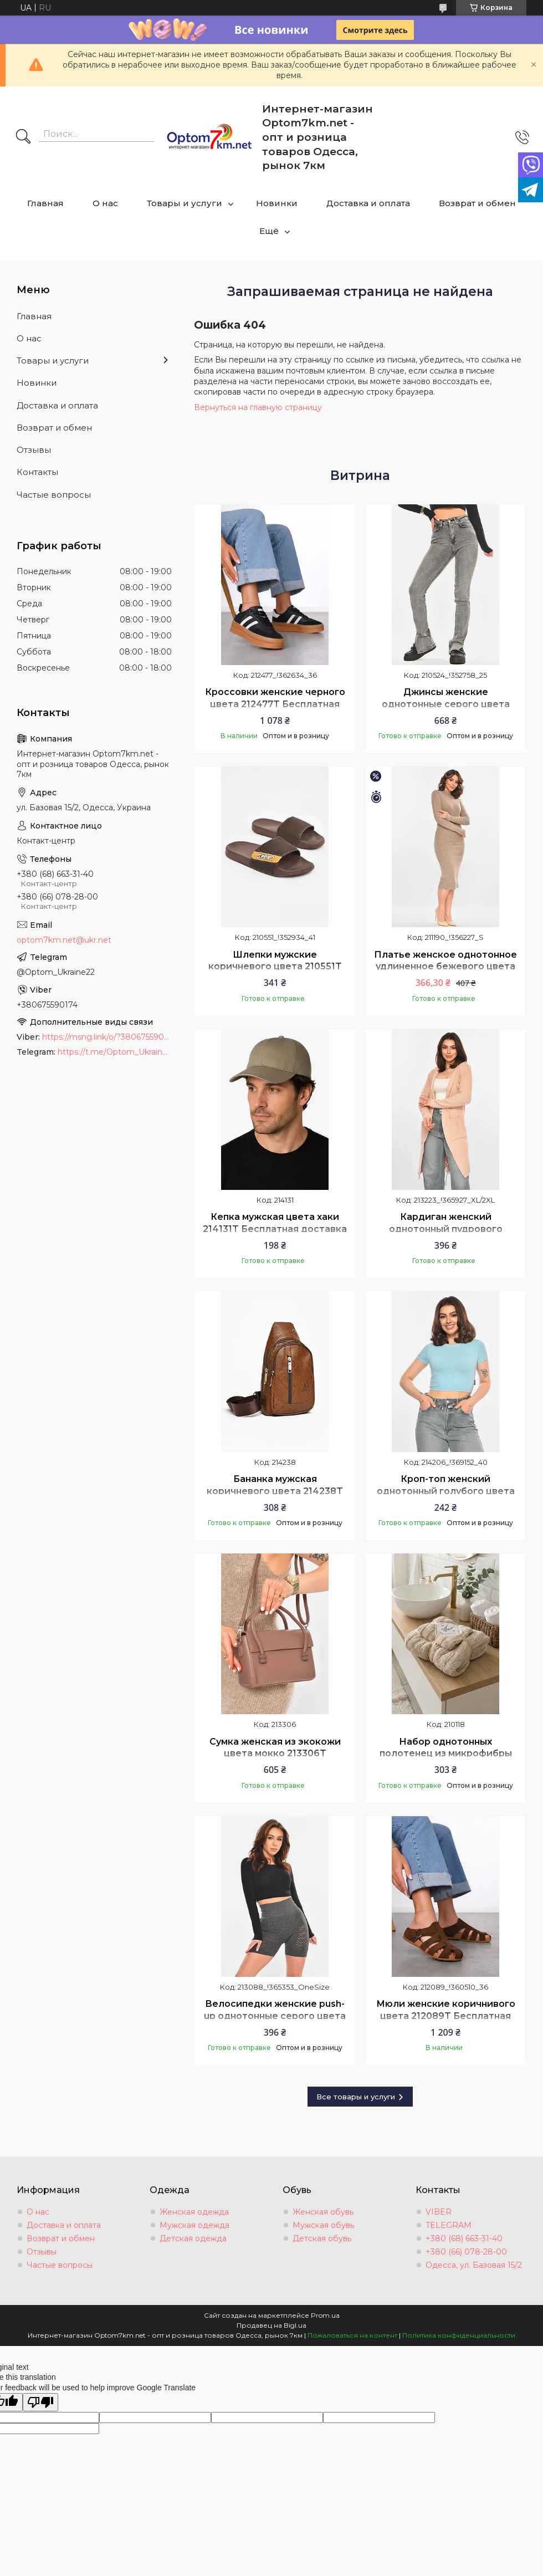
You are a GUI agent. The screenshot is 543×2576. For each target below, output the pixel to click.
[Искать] (23, 137)
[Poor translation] (40, 2402)
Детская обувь (322, 2238)
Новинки (277, 203)
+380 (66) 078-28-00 (466, 2252)
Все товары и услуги (355, 2096)
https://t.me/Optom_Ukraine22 (115, 1052)
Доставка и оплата (368, 203)
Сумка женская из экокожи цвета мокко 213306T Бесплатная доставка (275, 1753)
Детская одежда (193, 2238)
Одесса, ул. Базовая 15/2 (474, 2265)
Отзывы (34, 449)
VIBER (439, 2212)
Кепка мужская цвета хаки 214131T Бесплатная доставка (275, 1223)
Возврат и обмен (477, 203)
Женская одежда (194, 2212)
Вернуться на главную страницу (258, 407)
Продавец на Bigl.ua (271, 2325)
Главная (45, 203)
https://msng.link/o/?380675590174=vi (107, 1037)
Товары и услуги (184, 203)
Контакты (37, 472)
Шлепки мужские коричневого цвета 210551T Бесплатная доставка (275, 966)
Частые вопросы (54, 494)
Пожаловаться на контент (352, 2335)
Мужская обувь (323, 2225)
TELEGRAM (449, 2225)
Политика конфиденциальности (458, 2335)
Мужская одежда (194, 2225)
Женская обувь (323, 2212)
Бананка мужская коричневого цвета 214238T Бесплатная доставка (275, 1491)
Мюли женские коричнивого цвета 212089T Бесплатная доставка (445, 2016)
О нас (105, 203)
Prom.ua (325, 2315)
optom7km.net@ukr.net (64, 940)
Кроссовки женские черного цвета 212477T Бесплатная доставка (275, 704)
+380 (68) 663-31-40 (464, 2238)
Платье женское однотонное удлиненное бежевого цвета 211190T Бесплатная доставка (445, 966)
